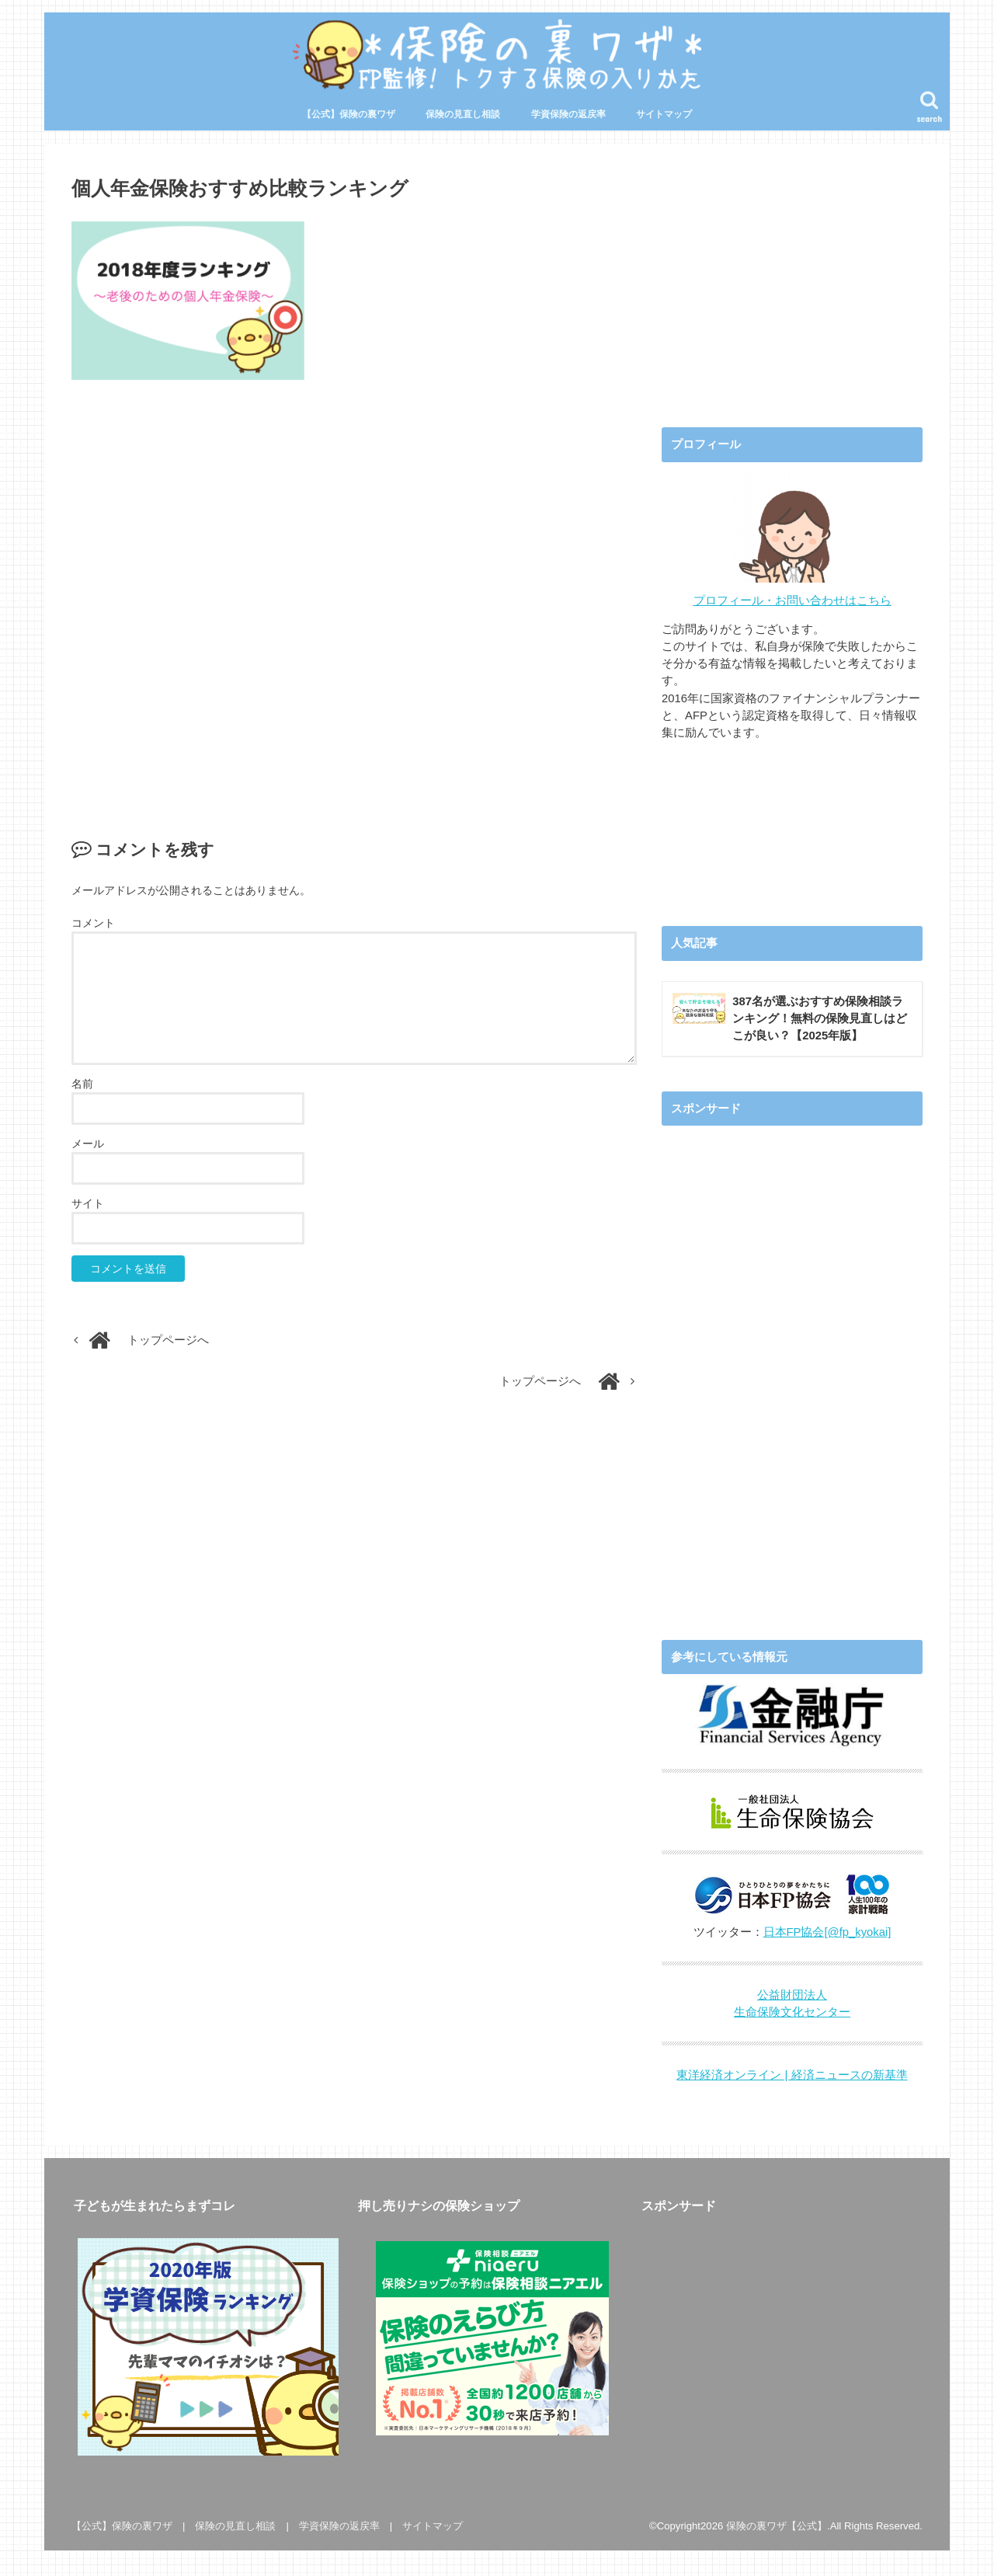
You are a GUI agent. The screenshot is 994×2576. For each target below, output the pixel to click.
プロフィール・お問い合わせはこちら (792, 600)
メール (87, 1143)
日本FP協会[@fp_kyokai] (827, 1932)
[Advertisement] (354, 592)
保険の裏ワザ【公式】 (776, 2526)
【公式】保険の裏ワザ (348, 114)
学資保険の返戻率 (568, 114)
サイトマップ (664, 114)
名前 (82, 1083)
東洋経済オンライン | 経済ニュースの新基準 (791, 2075)
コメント (93, 923)
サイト (87, 1203)
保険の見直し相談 (463, 114)
